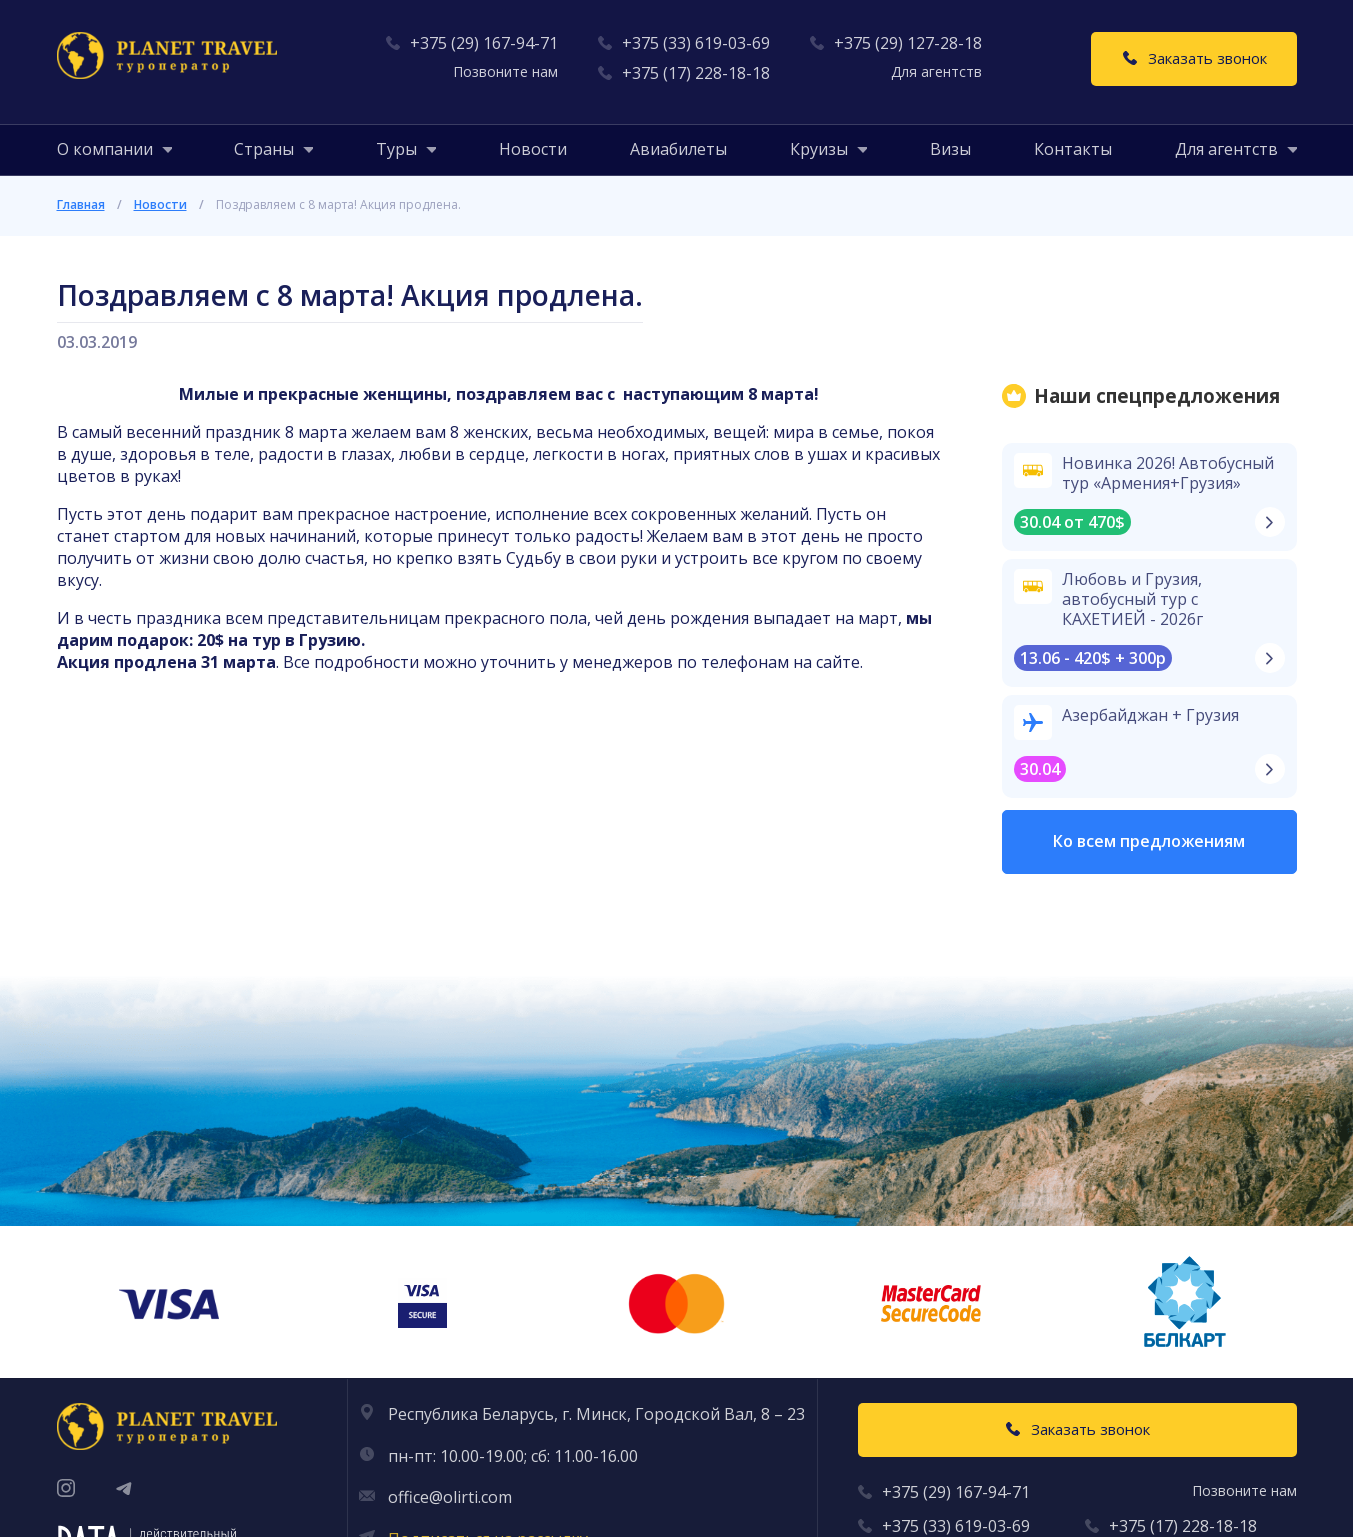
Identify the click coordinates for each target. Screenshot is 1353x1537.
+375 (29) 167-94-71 (484, 43)
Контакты (1073, 149)
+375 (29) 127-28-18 (908, 43)
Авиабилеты (678, 149)
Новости (533, 149)
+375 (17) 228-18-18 (696, 73)
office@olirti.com (450, 1497)
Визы (950, 149)
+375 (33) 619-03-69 (696, 43)
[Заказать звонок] (1194, 59)
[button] (105, 149)
